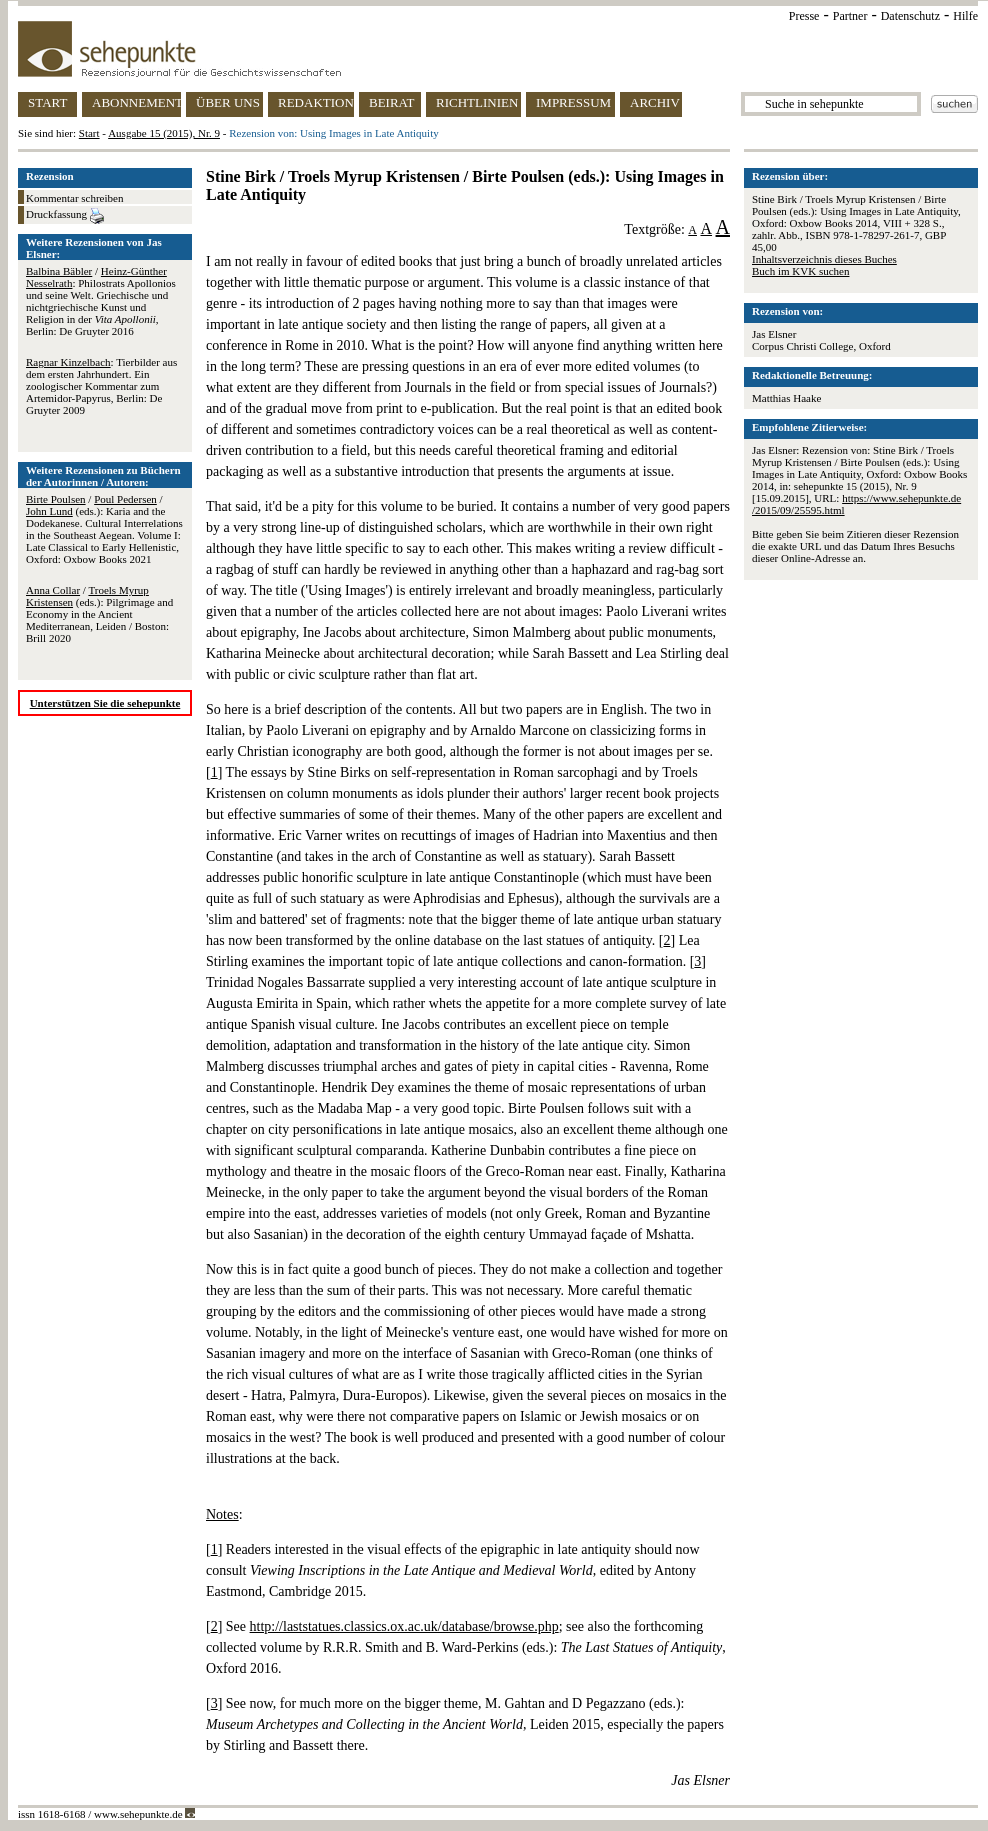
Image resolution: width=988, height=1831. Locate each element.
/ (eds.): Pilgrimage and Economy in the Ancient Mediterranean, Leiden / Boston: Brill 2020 (99, 614)
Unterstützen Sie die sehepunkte (105, 703)
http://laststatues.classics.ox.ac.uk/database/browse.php (404, 1626)
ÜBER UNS (228, 102)
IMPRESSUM (573, 102)
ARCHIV (655, 102)
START (47, 102)
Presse (804, 16)
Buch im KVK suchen (800, 271)
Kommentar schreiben (74, 198)
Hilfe (965, 16)
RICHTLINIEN (477, 102)
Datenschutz (910, 16)
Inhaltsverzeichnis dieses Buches (824, 259)
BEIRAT (392, 102)
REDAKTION (316, 102)
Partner (850, 16)
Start (89, 133)
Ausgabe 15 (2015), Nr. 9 (164, 133)
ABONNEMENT (136, 102)
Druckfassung (65, 216)
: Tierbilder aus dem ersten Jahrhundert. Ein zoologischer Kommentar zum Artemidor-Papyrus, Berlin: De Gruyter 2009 (101, 386)
